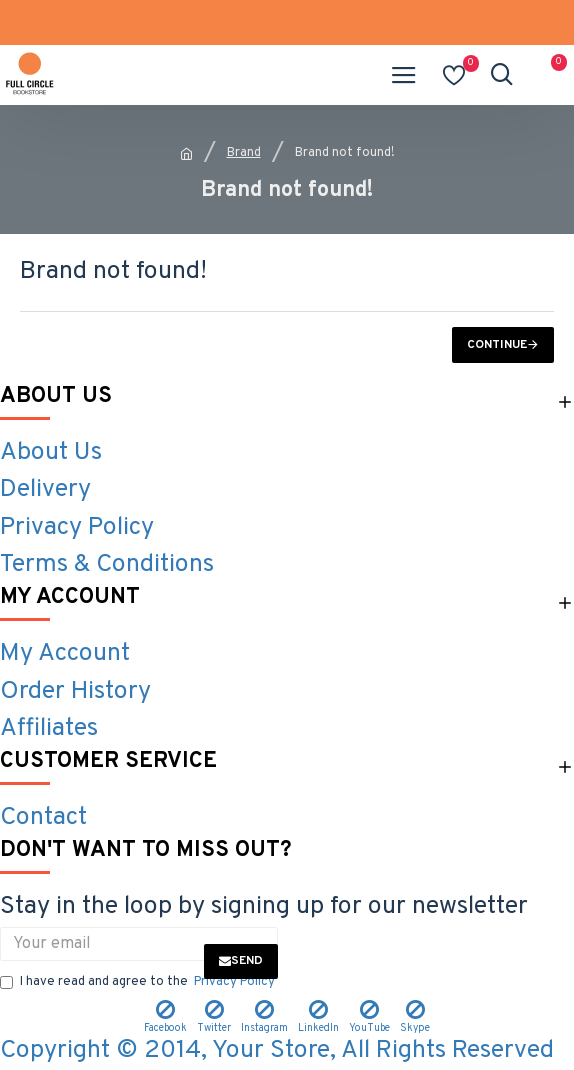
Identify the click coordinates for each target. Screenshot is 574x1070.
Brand (244, 153)
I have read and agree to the (139, 983)
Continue (497, 345)
